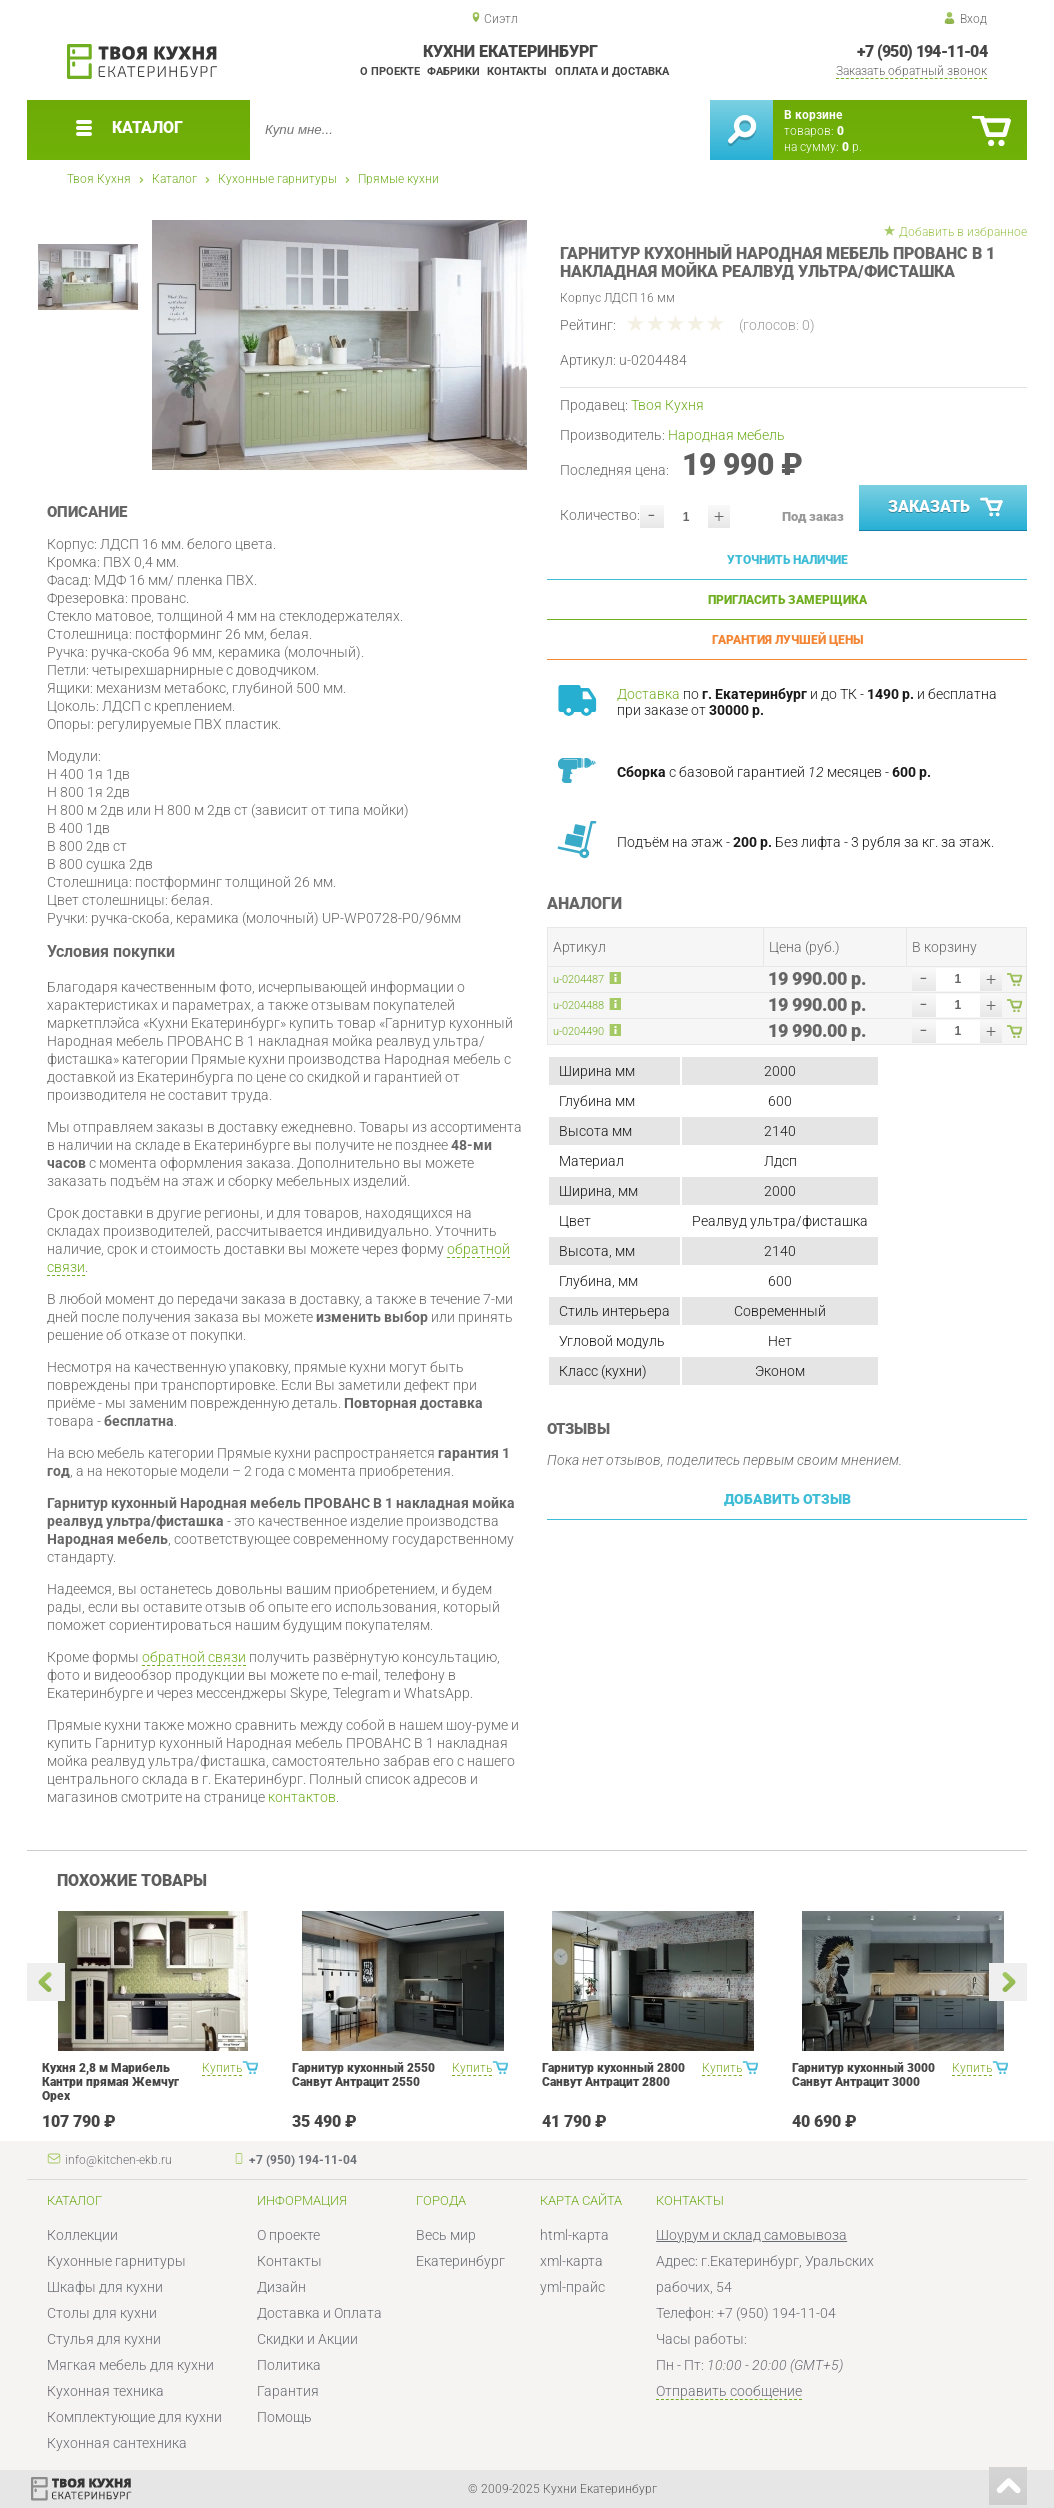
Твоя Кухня (99, 179)
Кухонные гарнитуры (277, 179)
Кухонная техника (105, 2391)
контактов (302, 1797)
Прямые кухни (398, 179)
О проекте (390, 71)
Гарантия (288, 2391)
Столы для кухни (102, 2313)
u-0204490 (578, 1031)
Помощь (284, 2417)
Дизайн (281, 2287)
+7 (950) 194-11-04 (922, 51)
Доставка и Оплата (319, 2313)
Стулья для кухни (104, 2339)
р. (852, 147)
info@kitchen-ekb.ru (118, 2160)
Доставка (648, 694)
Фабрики (453, 71)
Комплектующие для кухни (134, 2417)
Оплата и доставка (612, 71)
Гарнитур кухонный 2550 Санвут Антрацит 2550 (363, 2075)
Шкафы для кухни (105, 2287)
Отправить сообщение (729, 2391)
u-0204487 (578, 979)
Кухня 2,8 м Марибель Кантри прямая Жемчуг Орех (110, 2082)
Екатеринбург (460, 2261)
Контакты (517, 71)
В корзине (813, 115)
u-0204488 (578, 1005)
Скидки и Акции (307, 2339)
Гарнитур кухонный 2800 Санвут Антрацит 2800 (613, 2075)
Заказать (947, 508)
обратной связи (194, 1657)
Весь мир (446, 2235)
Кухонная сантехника (117, 2443)
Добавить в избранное (963, 232)
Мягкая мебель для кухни (130, 2365)
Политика (289, 2365)
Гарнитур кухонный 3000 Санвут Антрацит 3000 (863, 2075)
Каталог (174, 179)
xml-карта (571, 2261)
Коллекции (82, 2235)
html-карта (574, 2235)
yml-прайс (572, 2287)
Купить (222, 2068)
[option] (339, 345)
